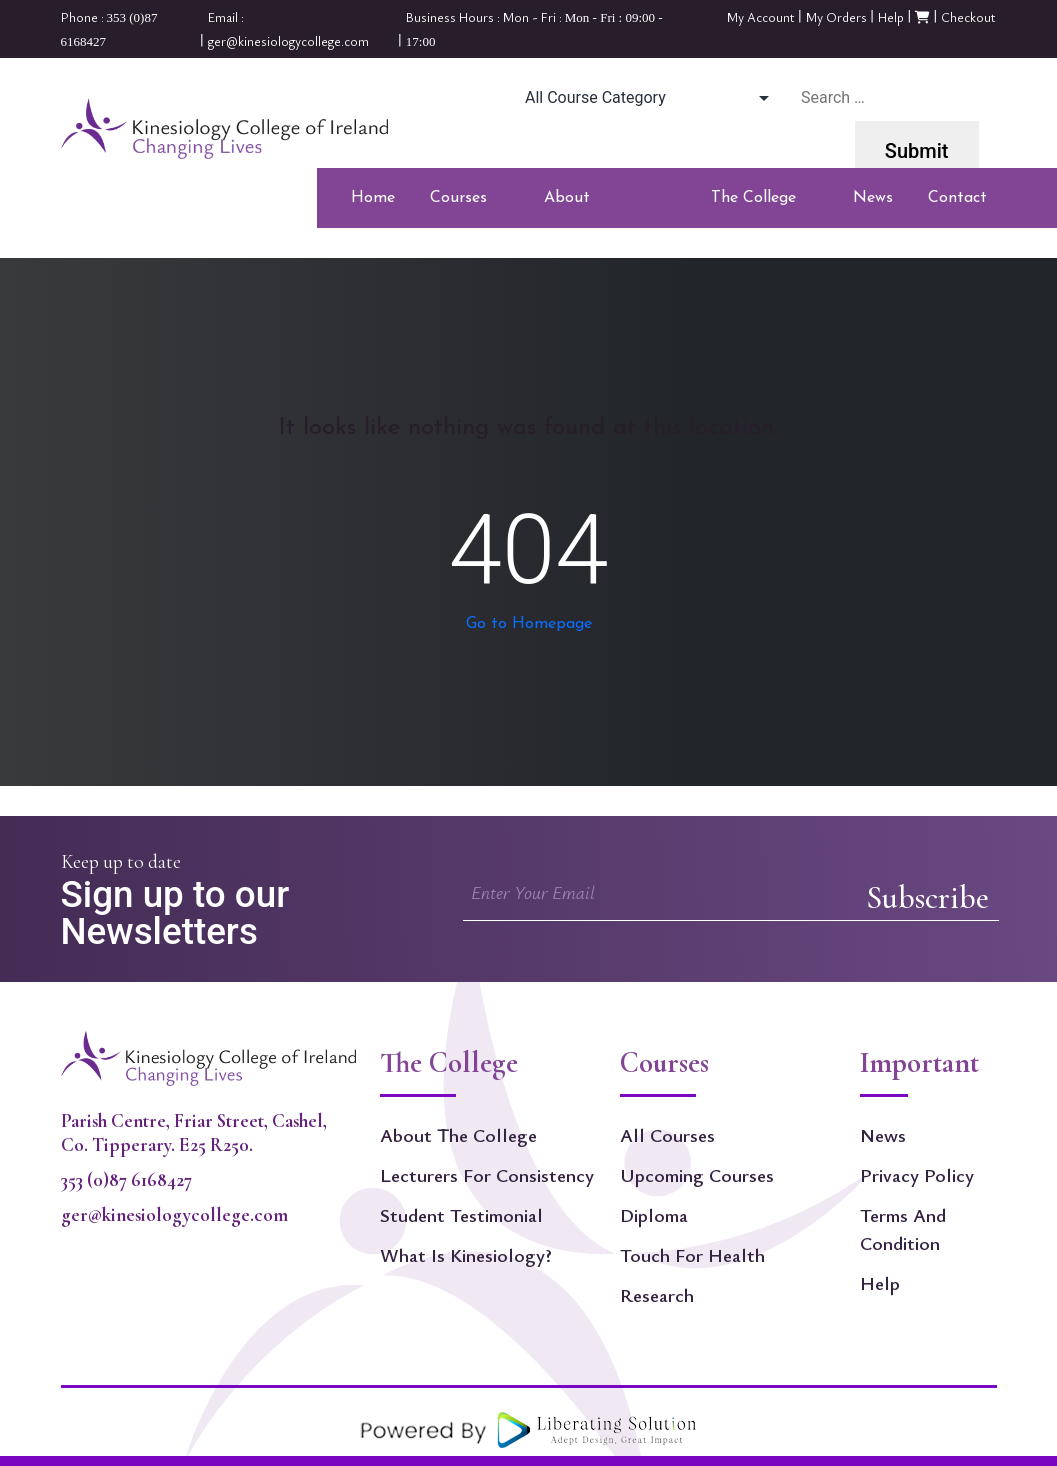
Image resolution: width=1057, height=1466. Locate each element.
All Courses (667, 1135)
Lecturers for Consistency (487, 1175)
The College (753, 204)
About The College (458, 1135)
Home (373, 198)
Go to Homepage (529, 624)
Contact (957, 198)
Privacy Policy (917, 1175)
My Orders (836, 17)
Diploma (654, 1215)
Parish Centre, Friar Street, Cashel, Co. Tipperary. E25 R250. (194, 1133)
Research (657, 1295)
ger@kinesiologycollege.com (174, 1215)
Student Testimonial (461, 1215)
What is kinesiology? (466, 1255)
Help (891, 17)
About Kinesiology (585, 204)
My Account (761, 17)
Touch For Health (692, 1255)
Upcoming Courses (697, 1175)
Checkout (968, 17)
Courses (458, 204)
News (873, 198)
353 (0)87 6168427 (126, 1180)
